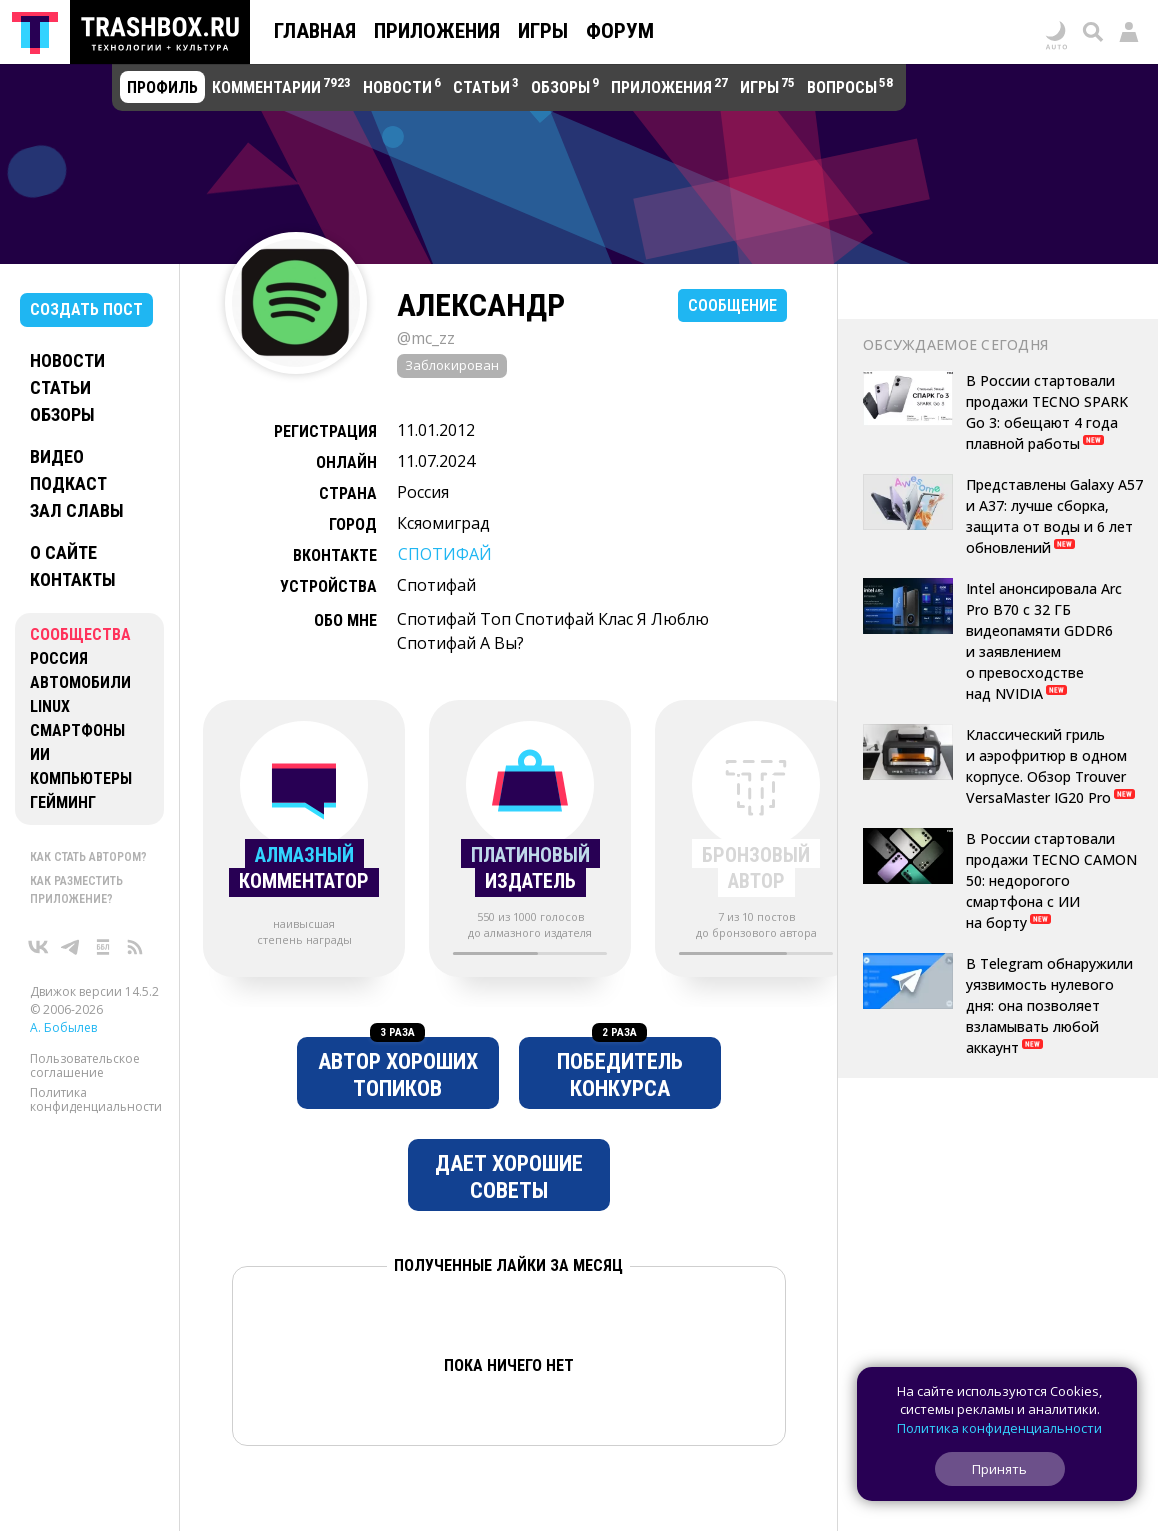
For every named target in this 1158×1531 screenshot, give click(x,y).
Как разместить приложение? (76, 890)
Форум (620, 31)
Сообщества (80, 634)
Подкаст (68, 483)
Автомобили (80, 682)
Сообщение (732, 305)
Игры (543, 31)
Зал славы (77, 510)
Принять (999, 1469)
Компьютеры (81, 778)
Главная (315, 31)
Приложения (437, 31)
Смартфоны (77, 730)
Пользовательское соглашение (85, 1065)
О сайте (63, 552)
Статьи (60, 387)
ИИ (40, 754)
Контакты (73, 579)
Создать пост (86, 309)
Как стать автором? (88, 857)
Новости (67, 360)
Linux (50, 706)
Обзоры (62, 414)
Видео (57, 456)
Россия (59, 658)
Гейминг (63, 802)
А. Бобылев (63, 1027)
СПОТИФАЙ (445, 554)
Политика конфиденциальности (96, 1099)
